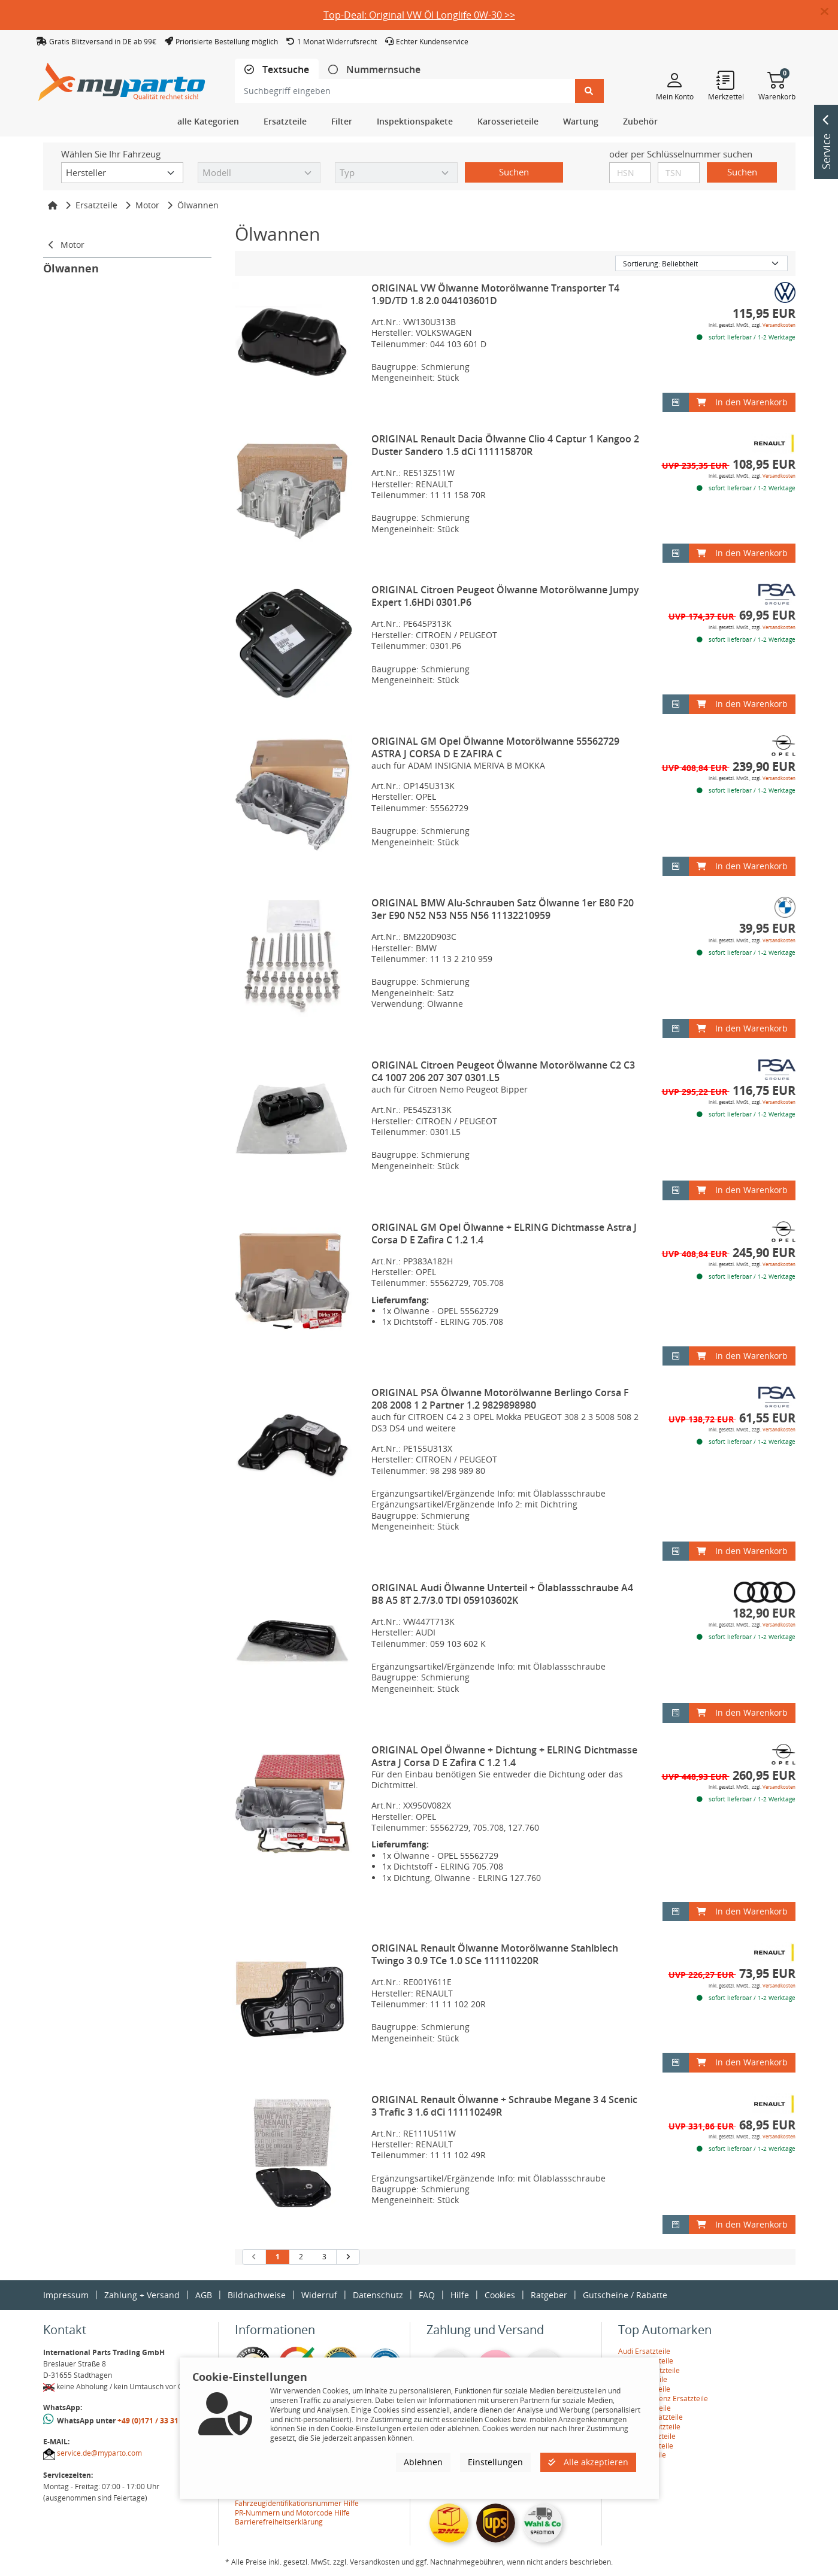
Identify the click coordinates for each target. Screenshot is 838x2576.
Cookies (500, 2295)
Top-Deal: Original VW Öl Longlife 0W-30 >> (419, 15)
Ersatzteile (96, 205)
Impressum (66, 2295)
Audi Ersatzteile (644, 2351)
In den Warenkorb (742, 402)
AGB (203, 2295)
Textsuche (284, 69)
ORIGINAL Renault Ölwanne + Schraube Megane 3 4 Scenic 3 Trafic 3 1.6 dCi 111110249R (504, 2106)
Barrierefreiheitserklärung (279, 2522)
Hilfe (459, 2295)
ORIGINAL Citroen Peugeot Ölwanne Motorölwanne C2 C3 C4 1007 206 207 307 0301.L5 (503, 1071)
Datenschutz (378, 2295)
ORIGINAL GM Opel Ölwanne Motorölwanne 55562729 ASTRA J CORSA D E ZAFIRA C (495, 747)
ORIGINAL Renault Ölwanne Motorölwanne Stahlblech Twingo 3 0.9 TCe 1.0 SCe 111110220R (494, 1954)
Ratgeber (549, 2295)
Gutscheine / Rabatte (625, 2295)
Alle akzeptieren (588, 2462)
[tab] (277, 70)
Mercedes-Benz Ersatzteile (663, 2398)
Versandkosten (779, 324)
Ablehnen (423, 2462)
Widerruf (319, 2295)
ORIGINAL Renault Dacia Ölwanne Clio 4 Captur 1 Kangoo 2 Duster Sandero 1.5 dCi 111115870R (505, 445)
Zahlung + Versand (142, 2295)
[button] (829, 12)
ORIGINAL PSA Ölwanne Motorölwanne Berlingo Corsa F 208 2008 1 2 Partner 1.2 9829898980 (500, 1399)
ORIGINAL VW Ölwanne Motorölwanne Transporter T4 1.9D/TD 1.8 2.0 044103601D (495, 294)
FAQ (427, 2295)
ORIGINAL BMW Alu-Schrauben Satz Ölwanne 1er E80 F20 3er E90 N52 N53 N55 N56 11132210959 (502, 909)
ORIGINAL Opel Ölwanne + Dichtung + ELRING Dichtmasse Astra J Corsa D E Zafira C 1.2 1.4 (504, 1756)
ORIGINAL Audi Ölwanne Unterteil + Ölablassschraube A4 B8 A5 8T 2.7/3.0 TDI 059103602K (502, 1594)
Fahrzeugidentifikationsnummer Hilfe (297, 2503)
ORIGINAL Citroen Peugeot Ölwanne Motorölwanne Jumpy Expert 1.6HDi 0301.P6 (505, 596)
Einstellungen (495, 2462)
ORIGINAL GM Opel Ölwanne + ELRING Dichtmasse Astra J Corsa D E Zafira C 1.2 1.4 (504, 1233)
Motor (147, 205)
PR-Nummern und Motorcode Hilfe (292, 2513)
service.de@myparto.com (99, 2453)
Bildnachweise (257, 2295)
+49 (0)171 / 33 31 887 (155, 2421)
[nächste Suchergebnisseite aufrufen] (347, 2257)
